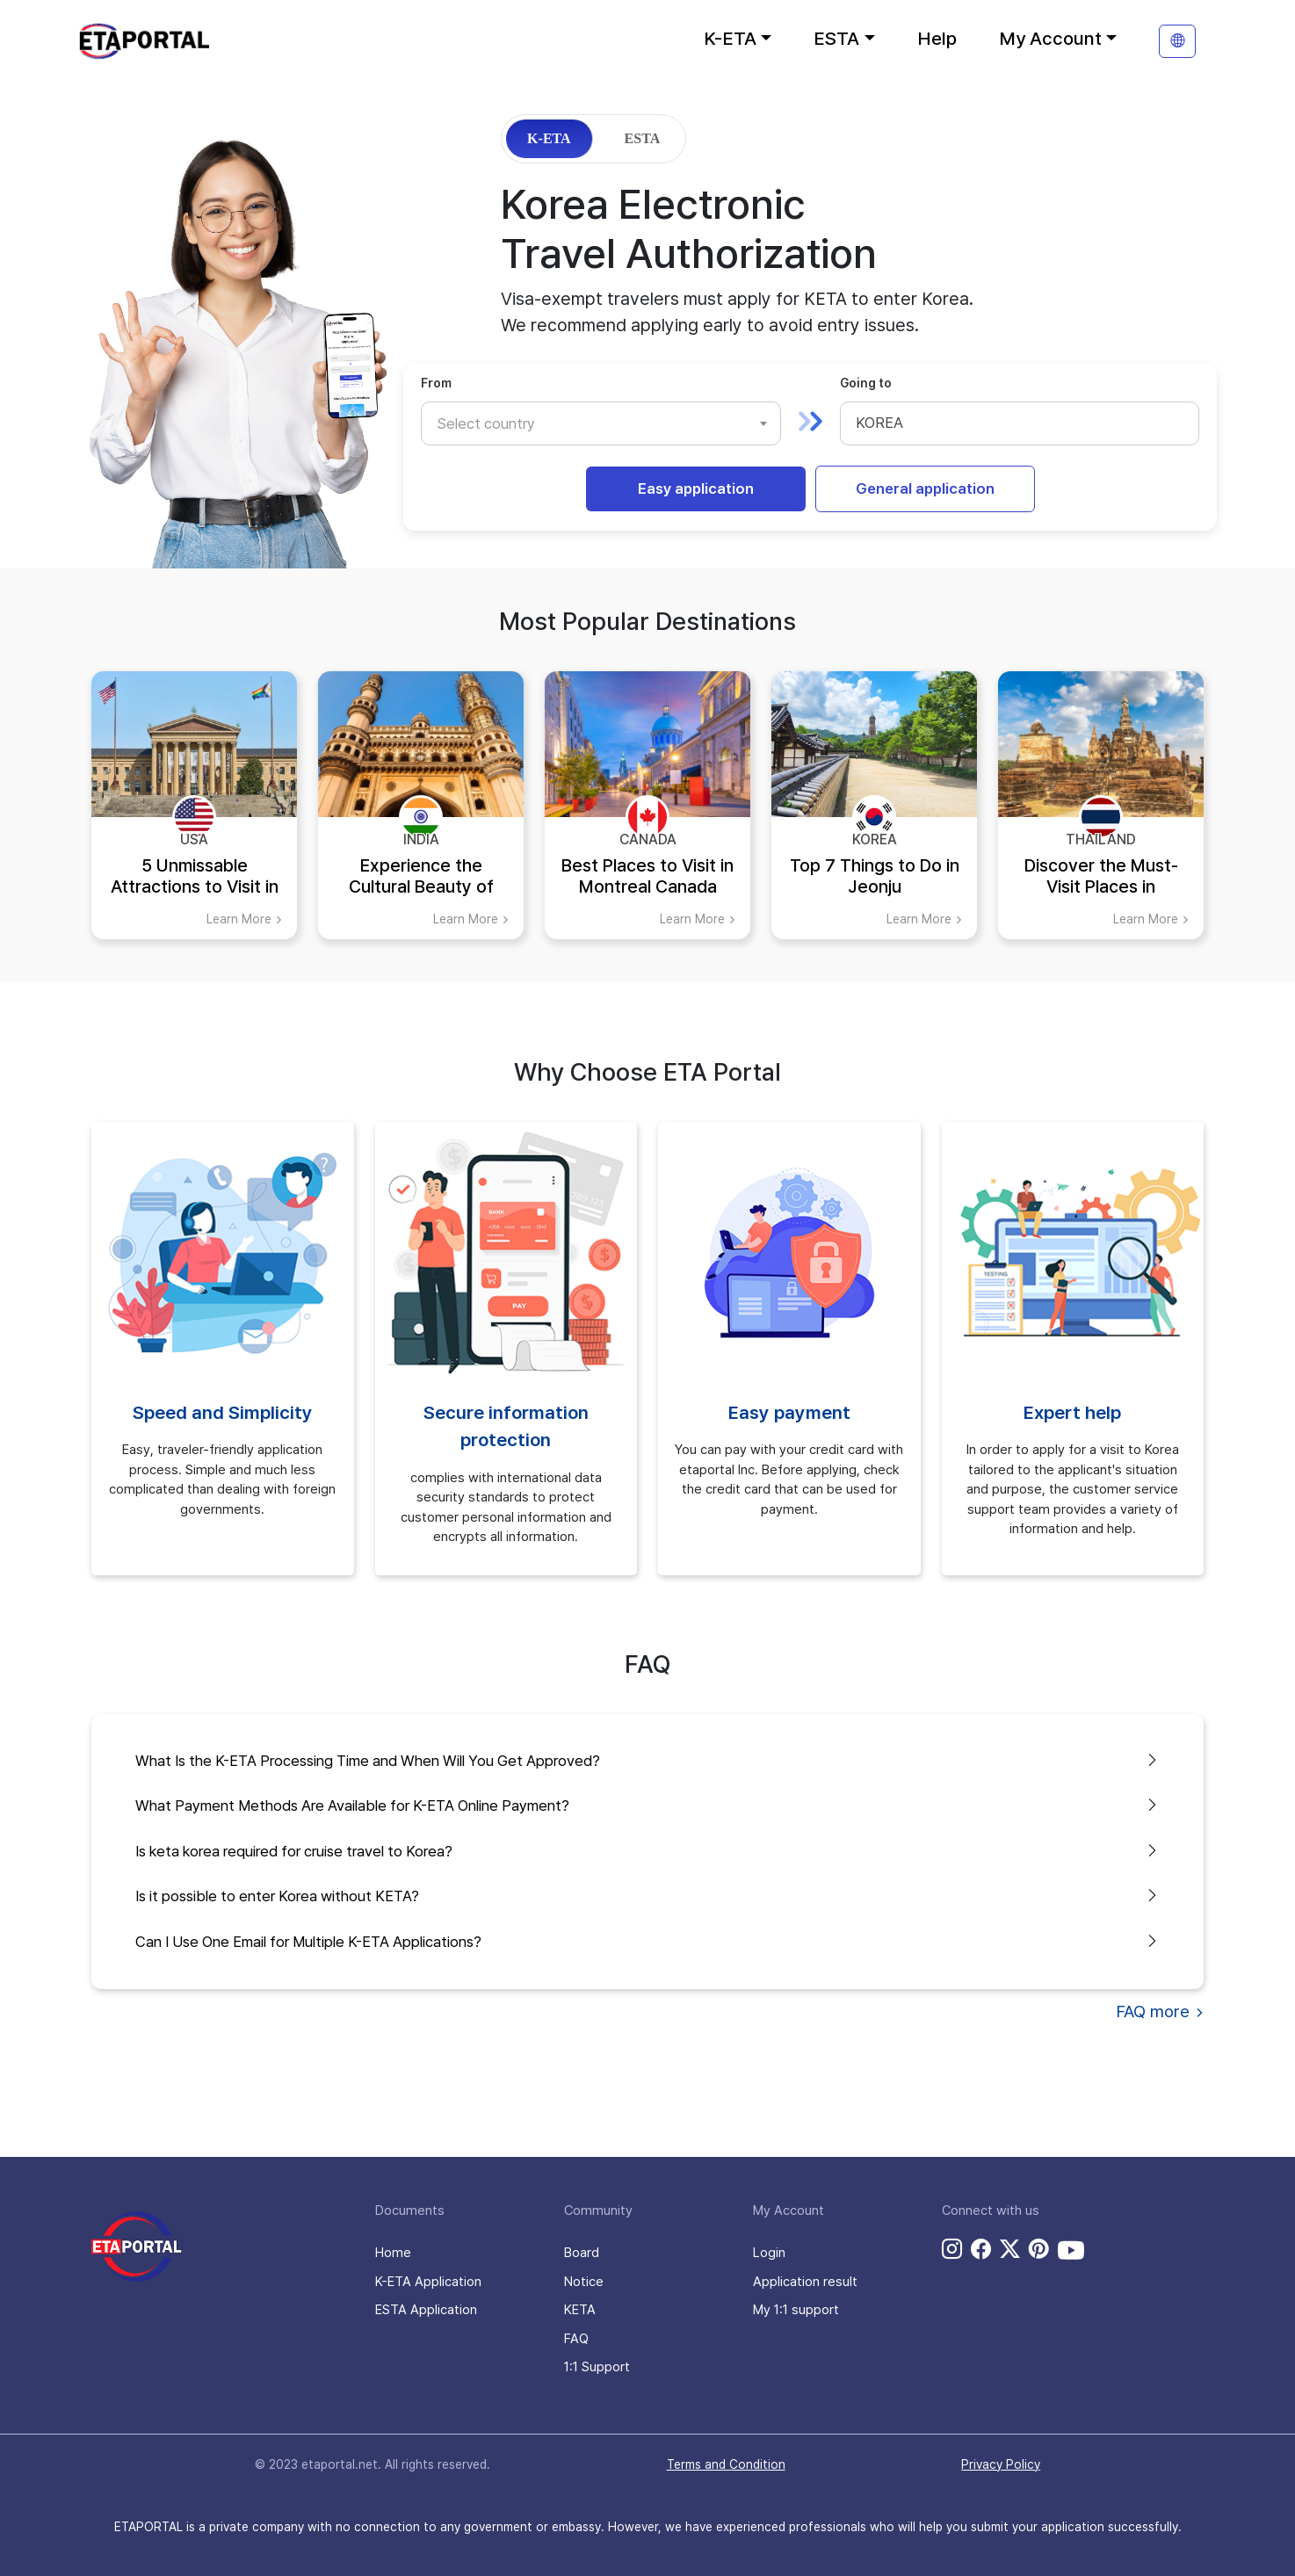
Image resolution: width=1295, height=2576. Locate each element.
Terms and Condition (726, 2464)
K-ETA (548, 138)
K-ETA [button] (730, 38)
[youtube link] (1071, 2250)
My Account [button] (1050, 38)
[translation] (1177, 41)
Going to (866, 383)
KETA (580, 2310)
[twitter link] (1010, 2249)
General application (925, 488)
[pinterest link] (1039, 2249)
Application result (805, 2282)
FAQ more (1160, 2011)
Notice (584, 2282)
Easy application (696, 488)
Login (769, 2253)
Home (393, 2253)
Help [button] (937, 38)
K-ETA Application (428, 2282)
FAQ (576, 2339)
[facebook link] (981, 2249)
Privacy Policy (1000, 2464)
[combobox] (601, 423)
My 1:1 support (796, 2310)
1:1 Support (597, 2367)
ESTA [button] (836, 38)
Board (581, 2253)
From (436, 383)
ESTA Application (426, 2310)
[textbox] (495, 423)
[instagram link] (952, 2249)
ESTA (643, 138)
